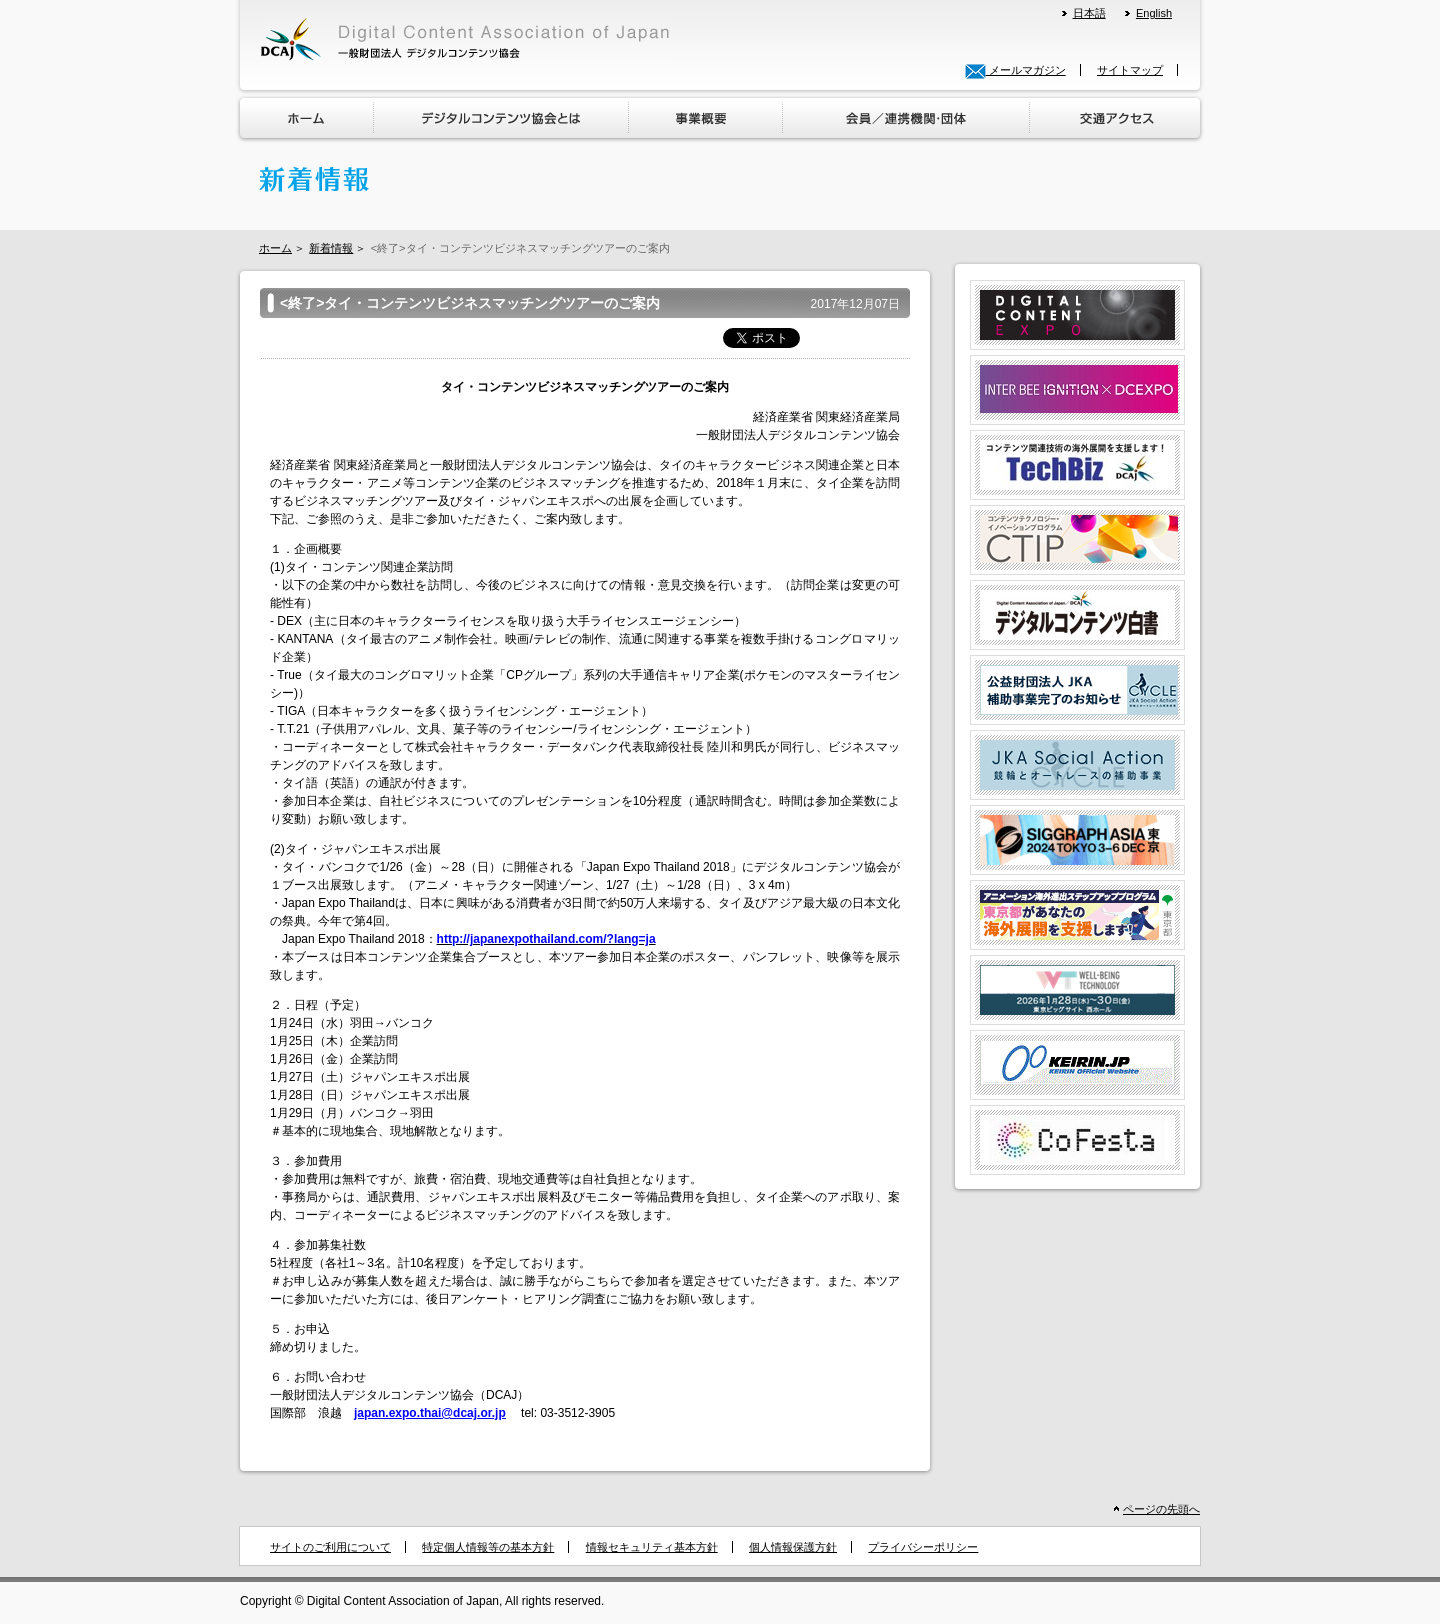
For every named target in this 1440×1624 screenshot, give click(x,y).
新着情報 (331, 248)
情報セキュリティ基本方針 (652, 1547)
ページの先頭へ (1161, 1509)
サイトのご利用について (330, 1547)
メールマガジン (1015, 70)
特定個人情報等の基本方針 (488, 1547)
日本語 (1089, 13)
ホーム (275, 248)
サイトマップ (1130, 70)
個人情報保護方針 (793, 1547)
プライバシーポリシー (923, 1547)
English (1154, 13)
